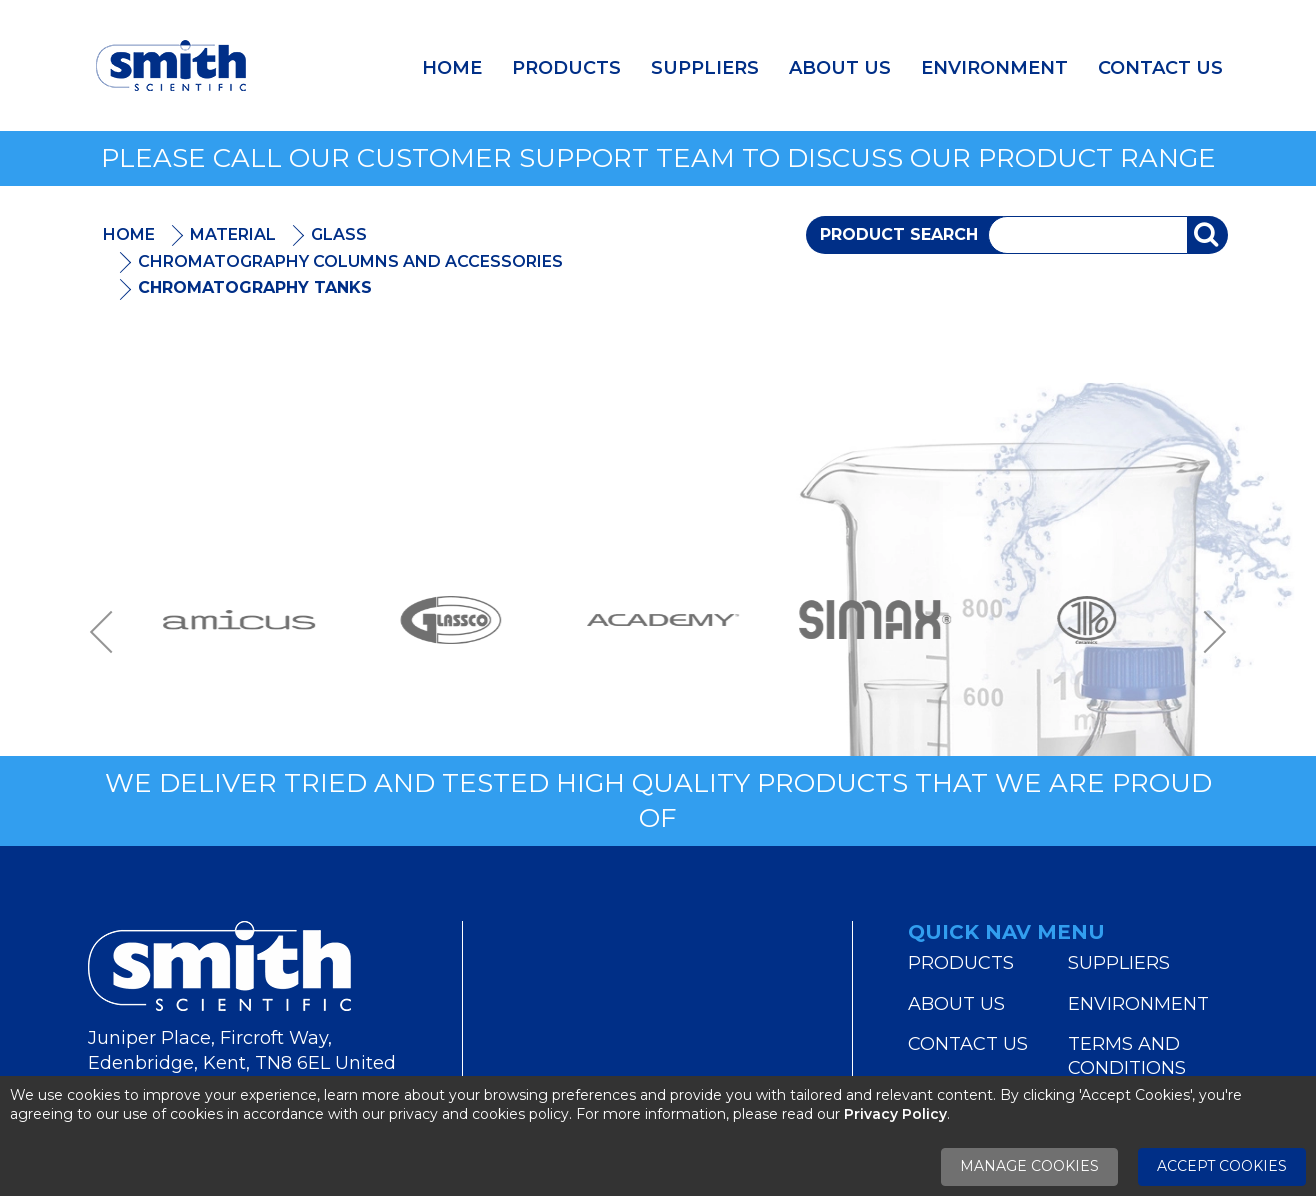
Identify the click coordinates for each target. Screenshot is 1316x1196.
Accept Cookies (1222, 1166)
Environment (994, 68)
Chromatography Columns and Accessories (350, 261)
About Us (840, 68)
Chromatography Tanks (255, 287)
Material (233, 234)
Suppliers (705, 68)
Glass (339, 234)
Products (566, 68)
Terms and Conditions (1127, 1056)
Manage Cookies (1029, 1166)
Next (1208, 631)
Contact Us (1160, 68)
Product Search (899, 234)
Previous (108, 631)
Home (452, 68)
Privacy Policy (895, 1114)
